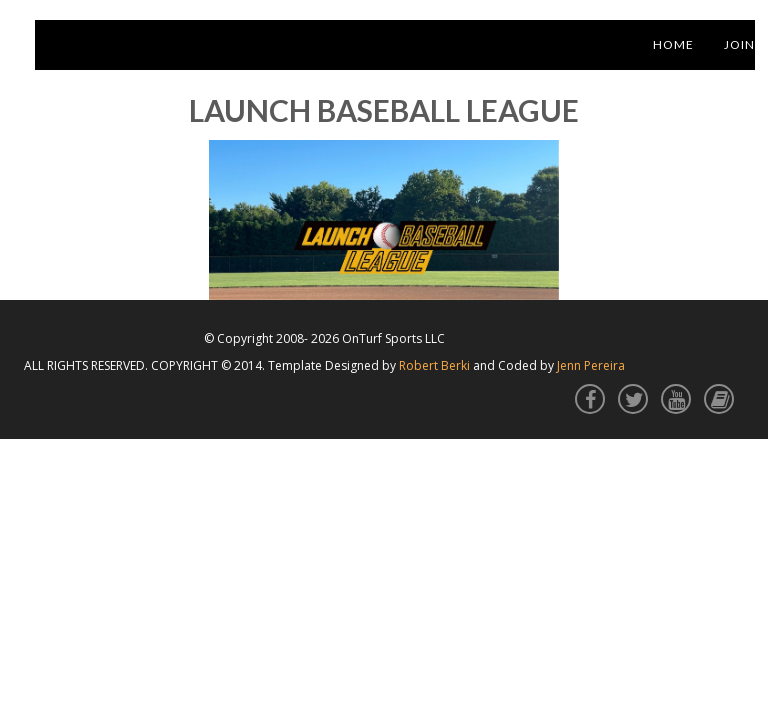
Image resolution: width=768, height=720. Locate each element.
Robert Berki (434, 365)
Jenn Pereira (591, 365)
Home (673, 44)
